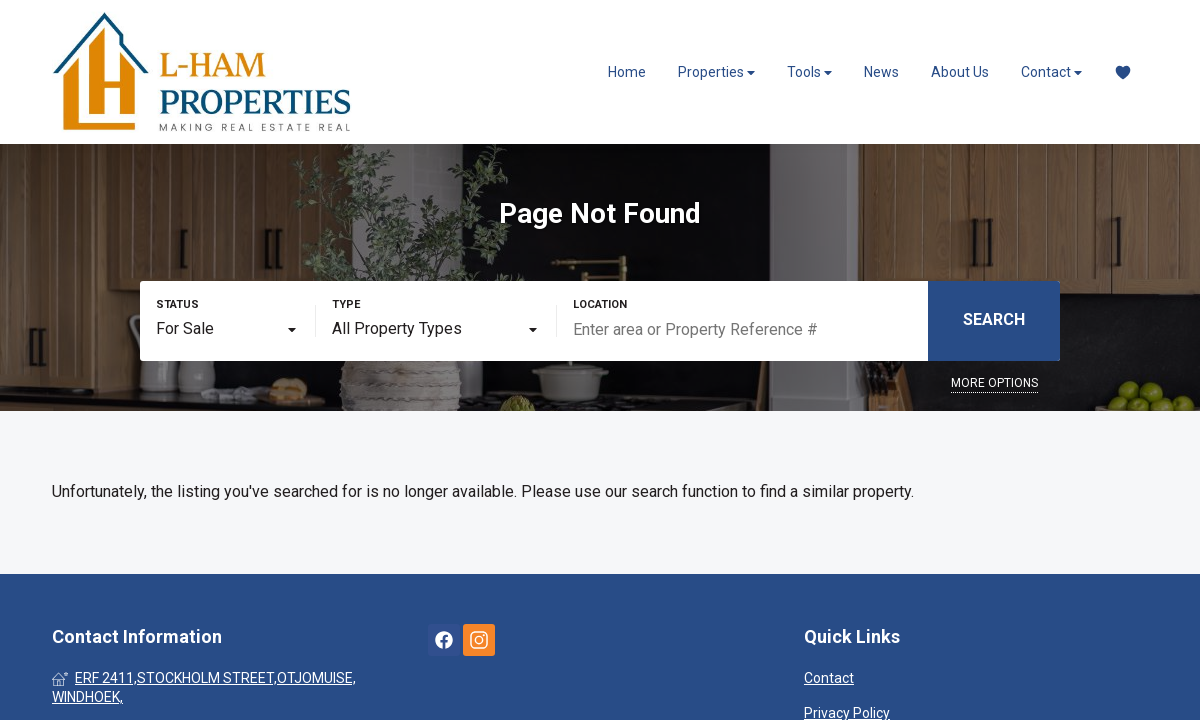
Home (627, 72)
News (881, 72)
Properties (716, 72)
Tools (809, 72)
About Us (960, 72)
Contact (1051, 72)
